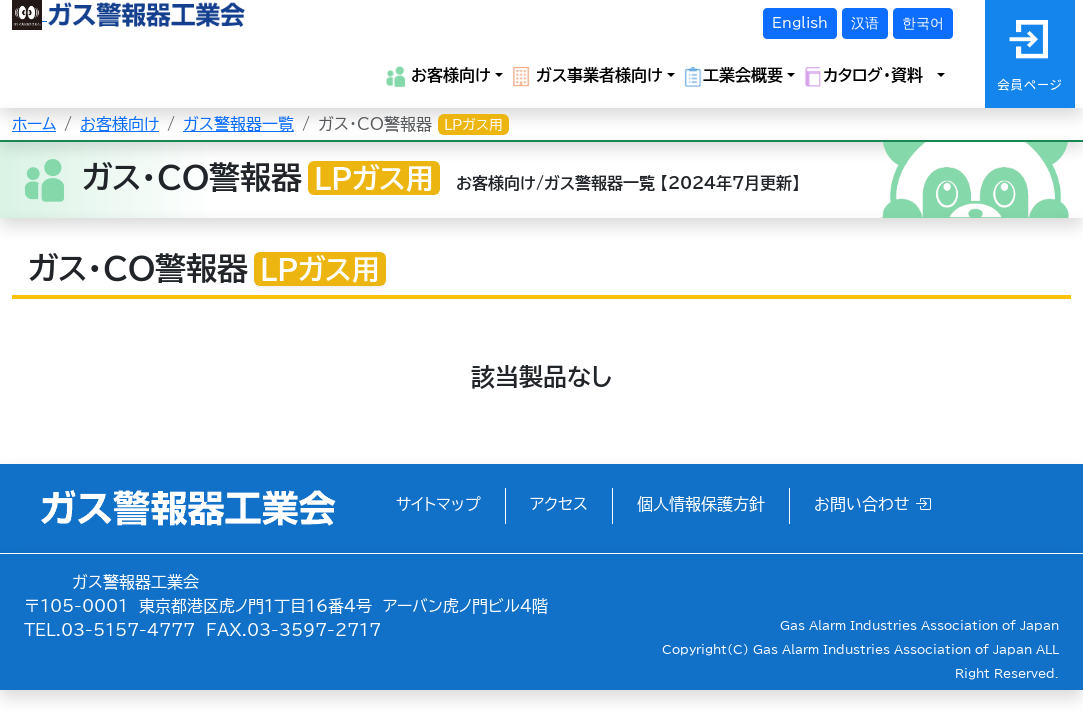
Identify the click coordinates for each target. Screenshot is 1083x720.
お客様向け (119, 124)
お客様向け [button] (438, 76)
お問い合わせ (872, 504)
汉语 (865, 23)
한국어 (923, 23)
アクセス (559, 504)
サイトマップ (438, 504)
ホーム (34, 124)
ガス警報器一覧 (238, 124)
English (800, 23)
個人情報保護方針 (701, 504)
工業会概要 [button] (733, 76)
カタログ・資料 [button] (868, 76)
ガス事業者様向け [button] (587, 76)
